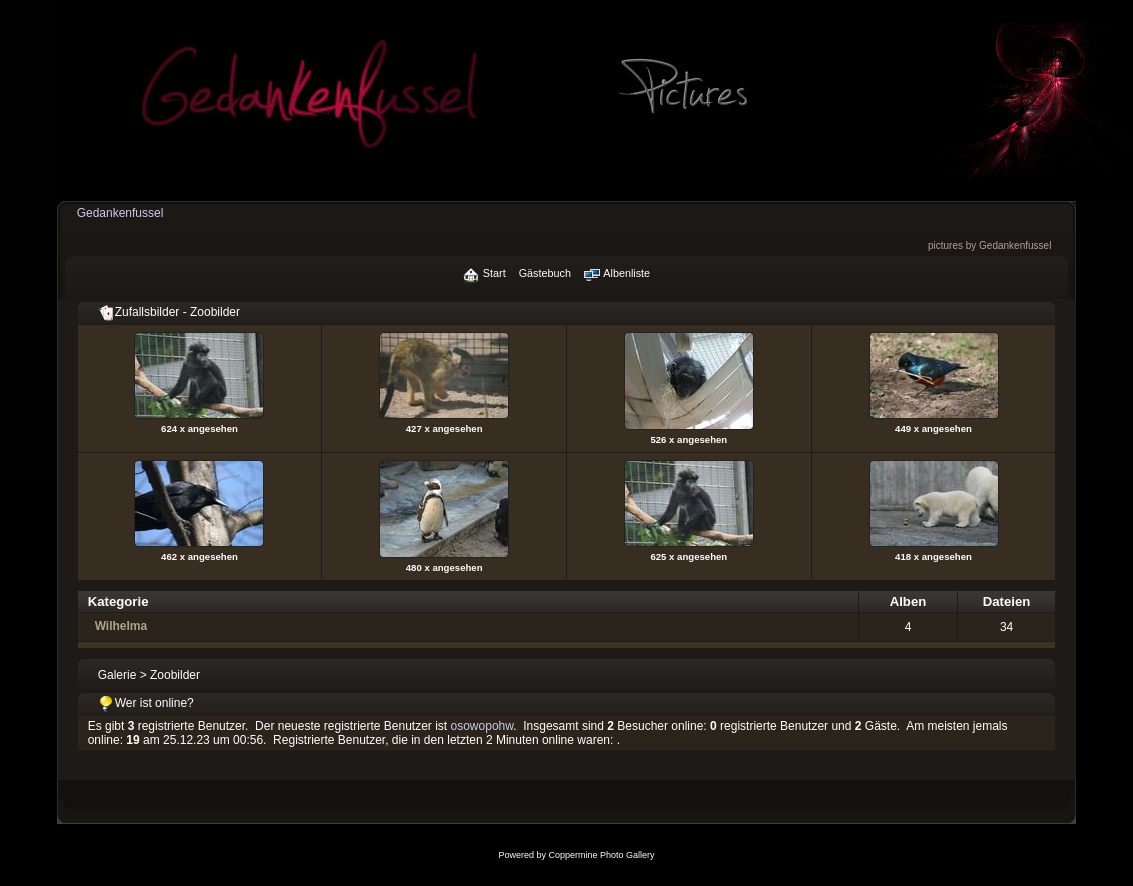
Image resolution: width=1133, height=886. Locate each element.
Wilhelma (121, 626)
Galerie (117, 675)
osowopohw (482, 726)
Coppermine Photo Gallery (601, 855)
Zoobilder (175, 675)
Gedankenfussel (120, 213)
